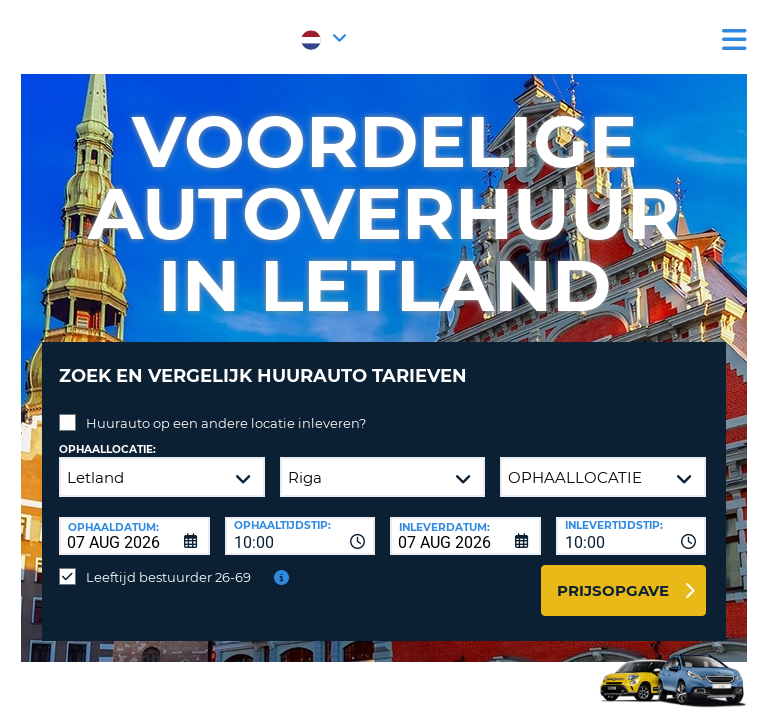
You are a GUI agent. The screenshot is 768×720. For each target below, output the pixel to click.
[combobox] (300, 536)
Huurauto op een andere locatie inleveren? (226, 423)
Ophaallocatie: (107, 449)
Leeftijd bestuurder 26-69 (168, 577)
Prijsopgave (613, 590)
